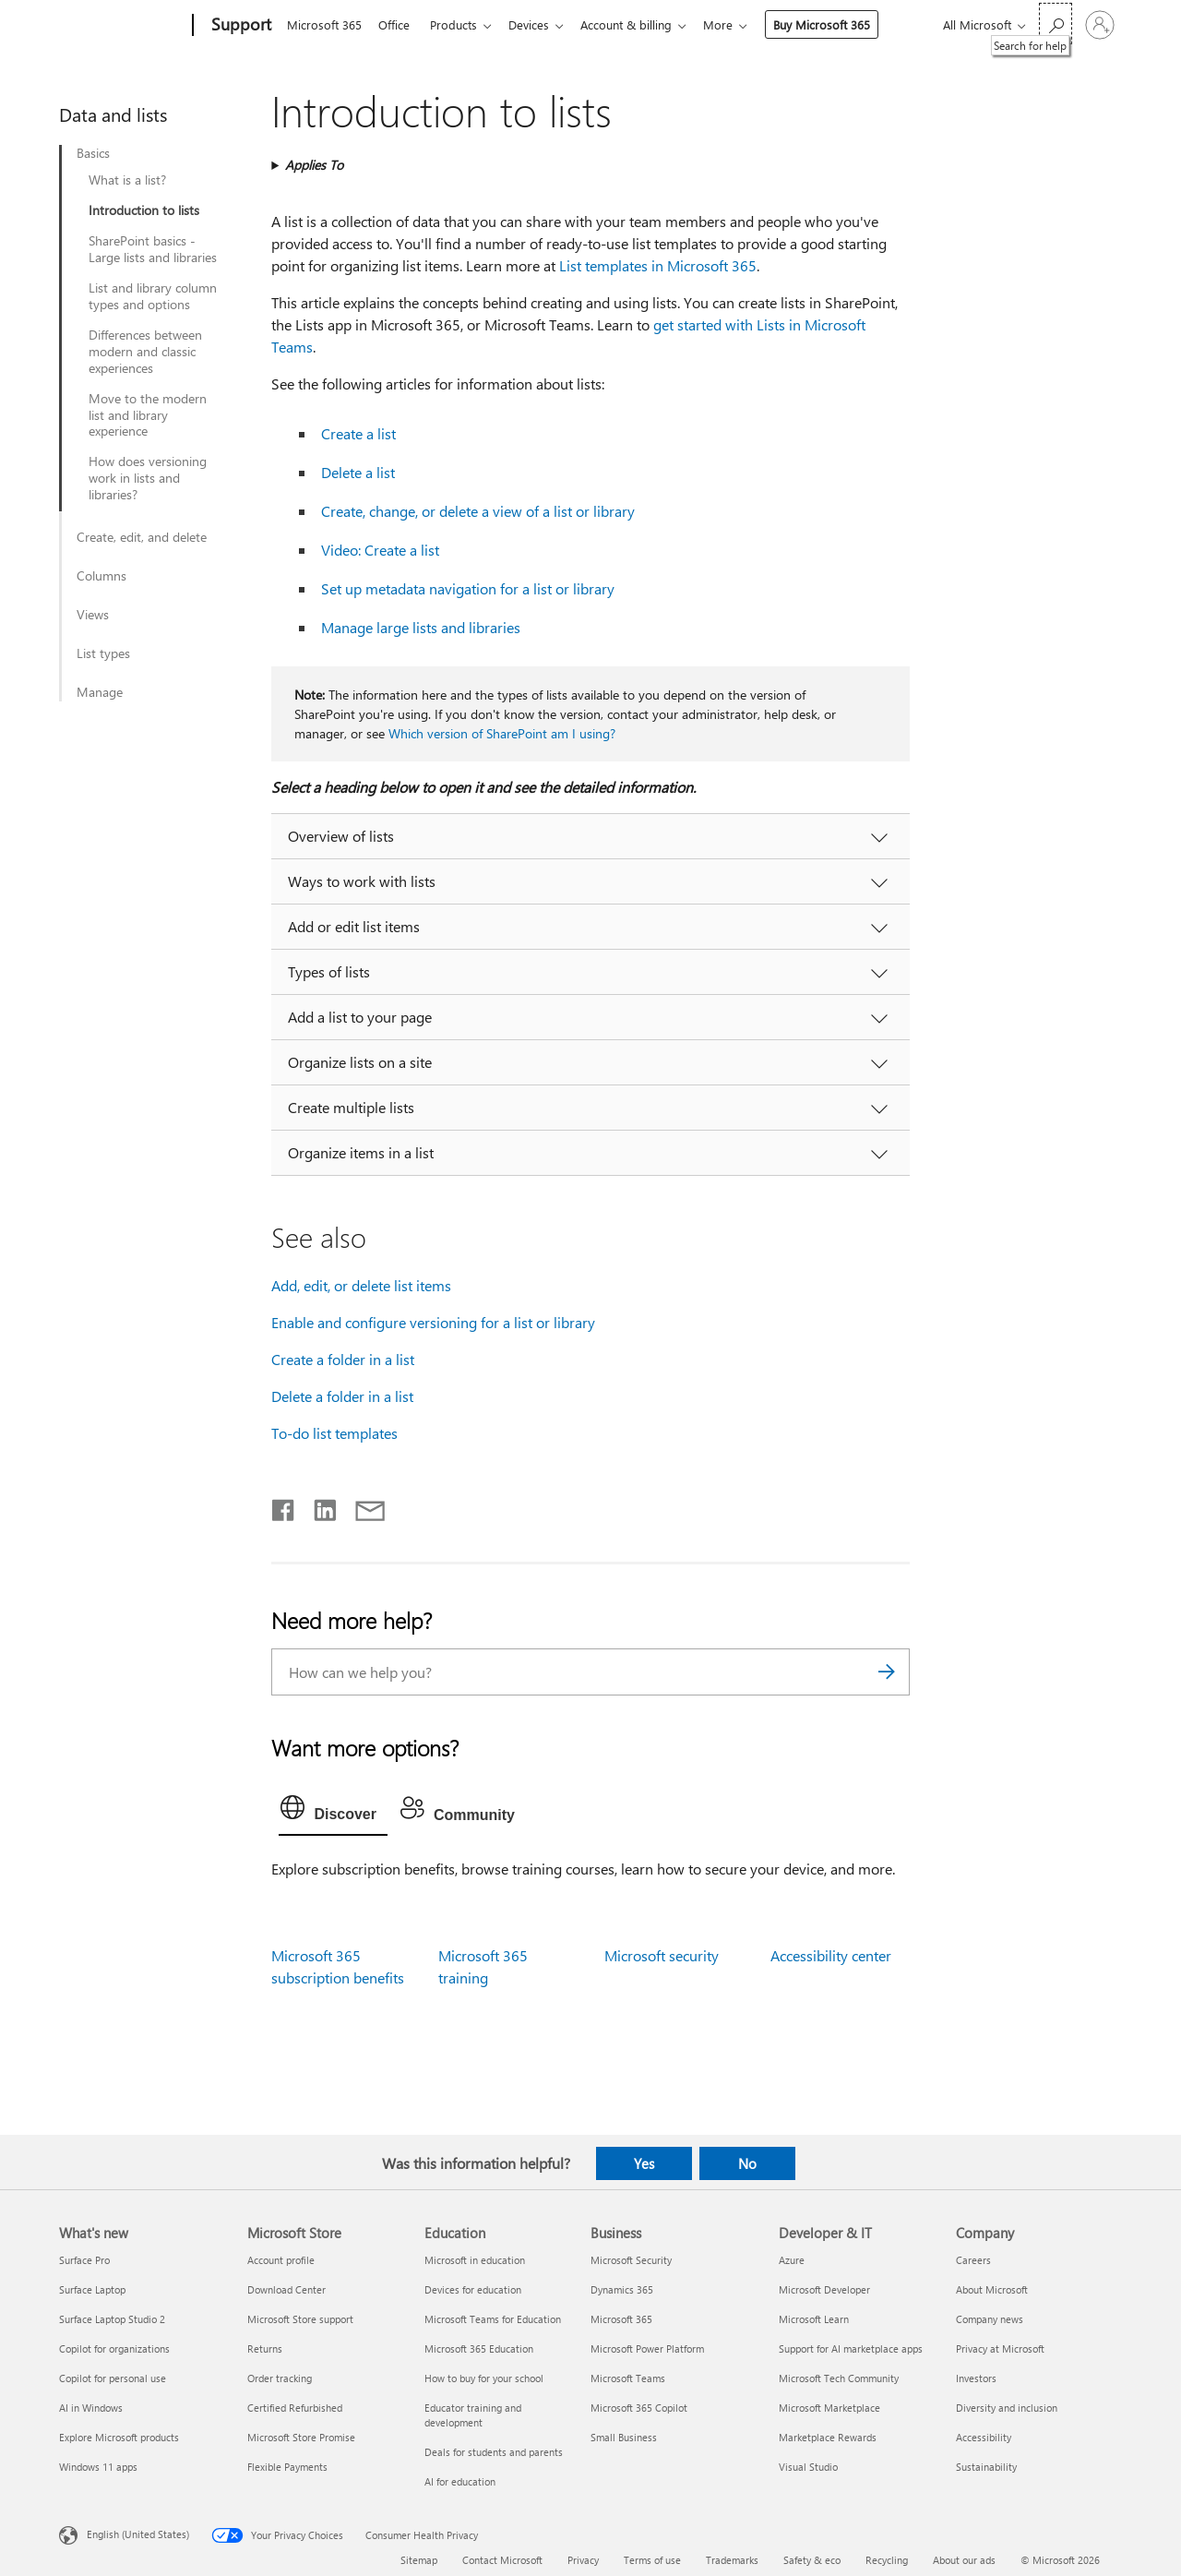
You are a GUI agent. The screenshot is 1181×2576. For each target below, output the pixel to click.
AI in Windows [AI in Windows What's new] (91, 2407)
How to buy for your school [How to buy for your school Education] (483, 2378)
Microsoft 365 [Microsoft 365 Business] (621, 2319)
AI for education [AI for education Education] (459, 2481)
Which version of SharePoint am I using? (501, 733)
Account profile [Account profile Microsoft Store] (281, 2260)
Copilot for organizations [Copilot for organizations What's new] (114, 2348)
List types (103, 653)
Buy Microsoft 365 (840, 24)
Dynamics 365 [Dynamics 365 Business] (621, 2289)
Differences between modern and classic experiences (145, 352)
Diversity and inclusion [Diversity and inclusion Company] (1006, 2407)
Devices (539, 24)
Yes (644, 2163)
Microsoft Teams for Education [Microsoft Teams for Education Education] (492, 2319)
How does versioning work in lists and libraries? (148, 478)
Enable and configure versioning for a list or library (433, 1322)
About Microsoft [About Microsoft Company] (992, 2289)
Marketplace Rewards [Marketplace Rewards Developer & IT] (828, 2437)
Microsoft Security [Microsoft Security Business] (631, 2260)
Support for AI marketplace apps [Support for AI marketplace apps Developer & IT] (851, 2348)
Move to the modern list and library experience (148, 415)
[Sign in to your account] (1100, 25)
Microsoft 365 (324, 24)
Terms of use (652, 2560)
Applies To (314, 165)
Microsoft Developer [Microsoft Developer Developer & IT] (824, 2289)
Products (460, 24)
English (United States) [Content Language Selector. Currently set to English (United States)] (138, 2533)
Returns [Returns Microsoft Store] (264, 2348)
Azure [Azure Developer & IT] (792, 2260)
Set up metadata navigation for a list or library (467, 588)
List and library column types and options (153, 296)
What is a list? (127, 180)
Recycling (886, 2560)
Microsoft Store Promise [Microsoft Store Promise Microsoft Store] (301, 2437)
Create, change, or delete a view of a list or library (478, 511)
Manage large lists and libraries (420, 627)
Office (397, 24)
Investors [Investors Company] (976, 2378)
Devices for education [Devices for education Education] (472, 2289)
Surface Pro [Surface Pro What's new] (84, 2260)
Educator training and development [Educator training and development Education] (472, 2415)
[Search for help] (1055, 23)
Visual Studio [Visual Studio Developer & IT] (808, 2467)
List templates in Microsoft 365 (658, 265)
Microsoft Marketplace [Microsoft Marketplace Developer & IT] (829, 2407)
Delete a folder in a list (342, 1396)
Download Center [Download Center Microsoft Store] (286, 2289)
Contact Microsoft (502, 2560)
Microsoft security (661, 1955)
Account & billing (640, 24)
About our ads (964, 2560)
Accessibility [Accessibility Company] (983, 2437)
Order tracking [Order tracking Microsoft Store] (279, 2378)
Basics (93, 153)
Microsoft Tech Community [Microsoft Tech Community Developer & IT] (839, 2378)
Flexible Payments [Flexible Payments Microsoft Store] (287, 2467)
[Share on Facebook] (284, 1506)
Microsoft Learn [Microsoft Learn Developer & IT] (814, 2319)
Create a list (358, 433)
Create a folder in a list (342, 1359)
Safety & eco (812, 2560)
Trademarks (732, 2560)
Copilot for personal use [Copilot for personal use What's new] (112, 2378)
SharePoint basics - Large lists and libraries (153, 249)
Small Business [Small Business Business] (623, 2437)
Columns (101, 576)
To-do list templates (334, 1433)
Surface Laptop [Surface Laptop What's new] (92, 2289)
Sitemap (418, 2560)
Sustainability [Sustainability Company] (986, 2467)
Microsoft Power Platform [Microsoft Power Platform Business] (647, 2348)
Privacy (583, 2560)
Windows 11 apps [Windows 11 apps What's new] (98, 2467)
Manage (100, 692)
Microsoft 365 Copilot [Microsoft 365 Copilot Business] (638, 2407)
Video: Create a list (380, 549)
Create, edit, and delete (142, 537)
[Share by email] (362, 1506)
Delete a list (358, 472)
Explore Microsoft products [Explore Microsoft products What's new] (119, 2437)
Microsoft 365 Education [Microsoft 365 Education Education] (478, 2348)
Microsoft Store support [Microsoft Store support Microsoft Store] (300, 2319)
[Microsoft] (122, 26)
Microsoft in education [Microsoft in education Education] (474, 2260)
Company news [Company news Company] (989, 2319)
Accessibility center (830, 1955)
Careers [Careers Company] (973, 2260)
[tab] (333, 1812)
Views (93, 614)
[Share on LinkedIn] (318, 1506)
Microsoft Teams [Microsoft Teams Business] (627, 2378)
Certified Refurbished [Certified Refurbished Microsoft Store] (294, 2407)
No (747, 2163)
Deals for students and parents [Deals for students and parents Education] (493, 2452)
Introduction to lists (144, 210)
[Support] (239, 26)
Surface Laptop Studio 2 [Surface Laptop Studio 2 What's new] (112, 2319)
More (736, 24)
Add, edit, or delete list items (361, 1285)
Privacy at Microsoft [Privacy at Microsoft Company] (1000, 2348)
